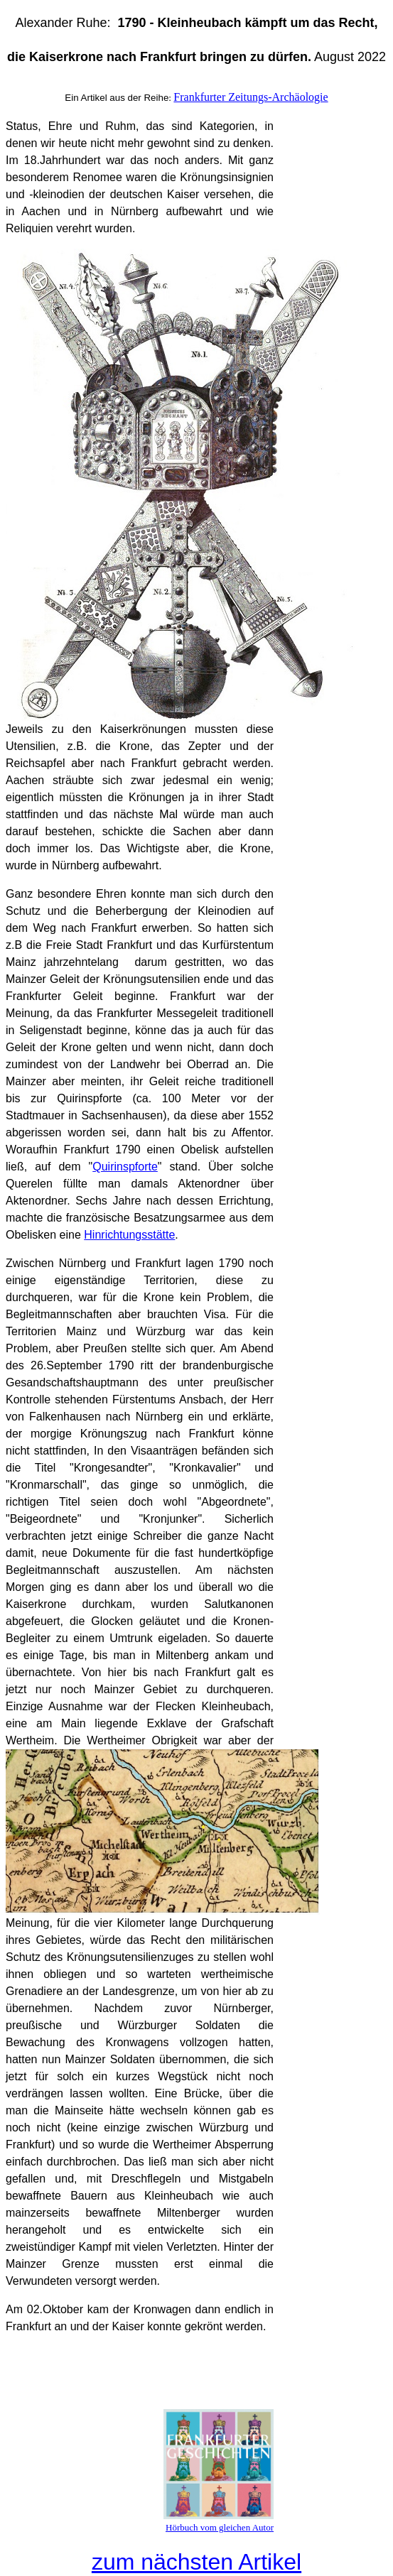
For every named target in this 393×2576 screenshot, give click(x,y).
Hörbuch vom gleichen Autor (220, 2527)
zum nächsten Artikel (196, 2562)
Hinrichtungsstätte (129, 1235)
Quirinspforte (125, 1167)
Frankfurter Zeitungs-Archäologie (250, 97)
